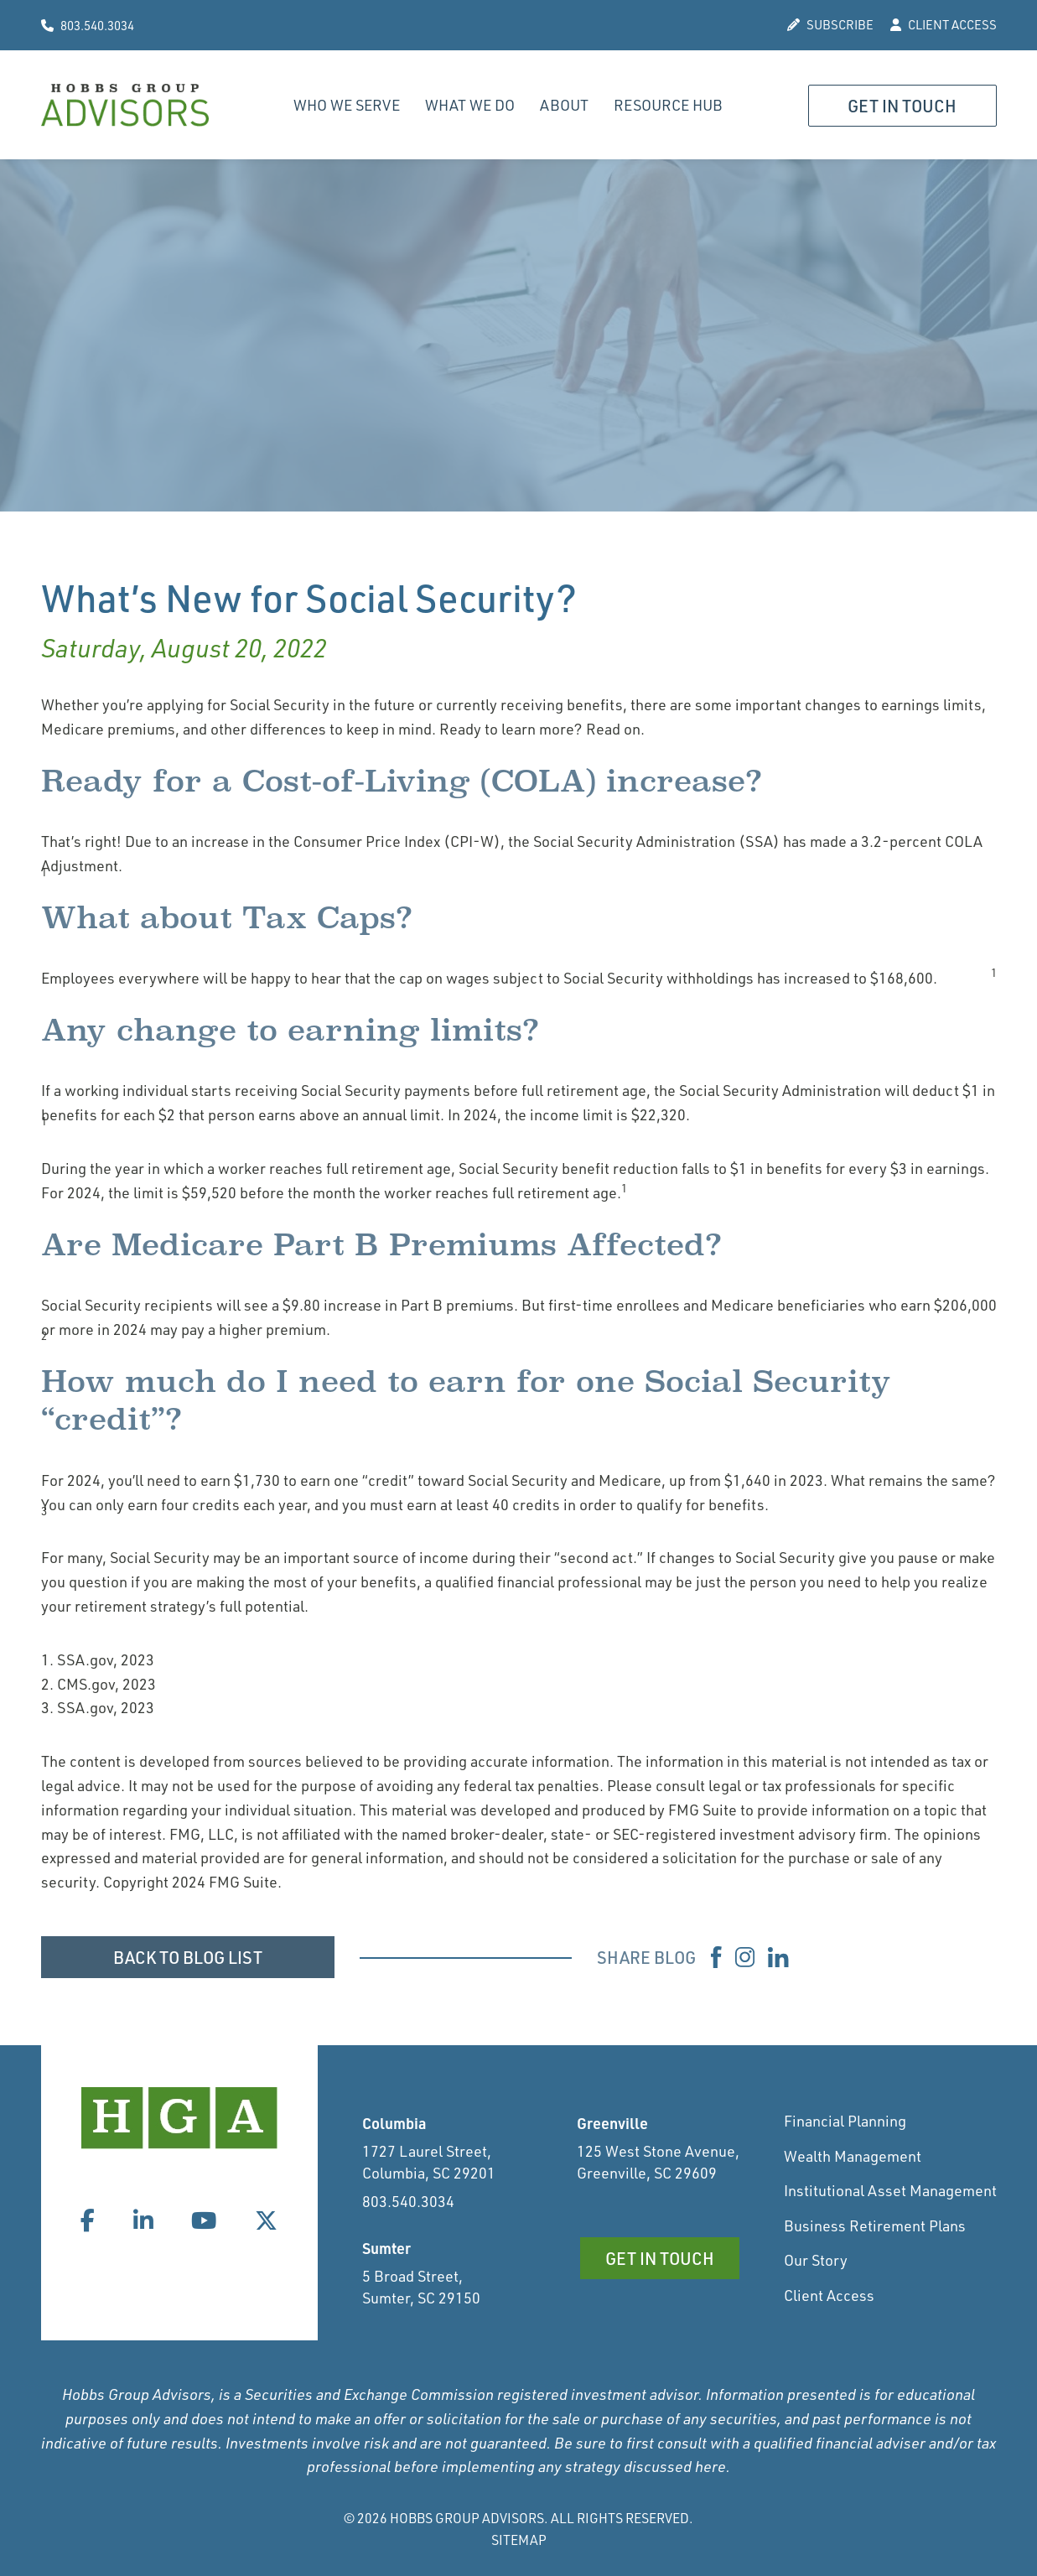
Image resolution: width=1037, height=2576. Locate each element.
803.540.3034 (87, 26)
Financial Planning (845, 2120)
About (564, 105)
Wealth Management (852, 2156)
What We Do (470, 105)
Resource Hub (668, 105)
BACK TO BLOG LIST (187, 1957)
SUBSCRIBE (830, 25)
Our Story (816, 2260)
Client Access (829, 2295)
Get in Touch (902, 106)
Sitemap (519, 2540)
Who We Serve (346, 105)
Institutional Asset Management (890, 2190)
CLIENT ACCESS (943, 25)
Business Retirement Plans (875, 2225)
